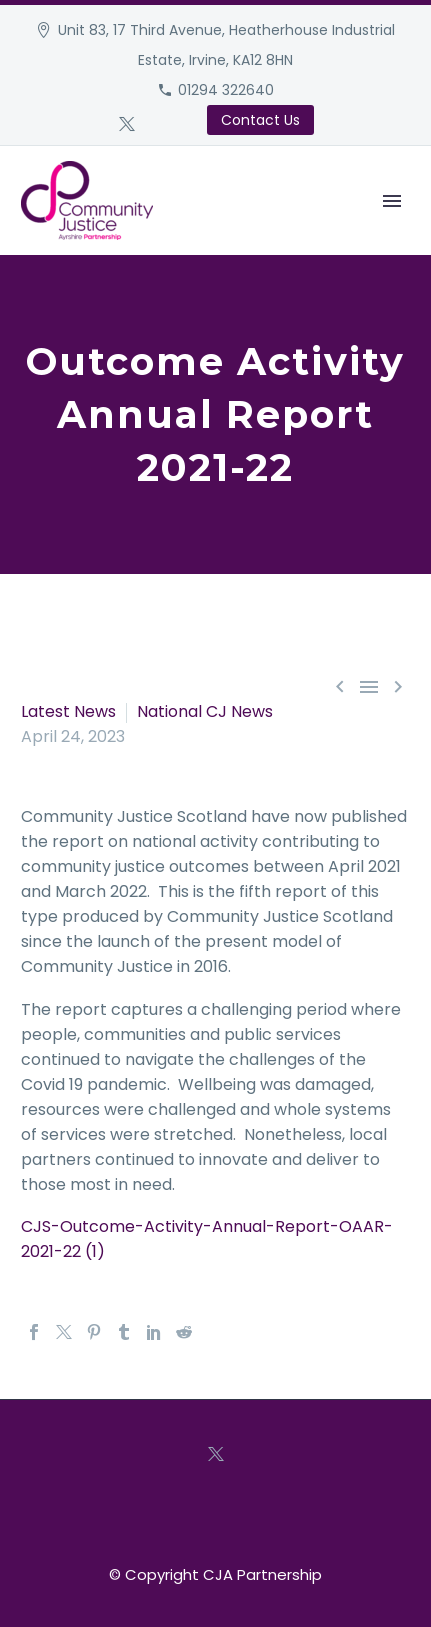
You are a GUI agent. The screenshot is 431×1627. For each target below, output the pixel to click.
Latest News (68, 711)
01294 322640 (226, 90)
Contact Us (260, 120)
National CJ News (205, 711)
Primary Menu (392, 201)
